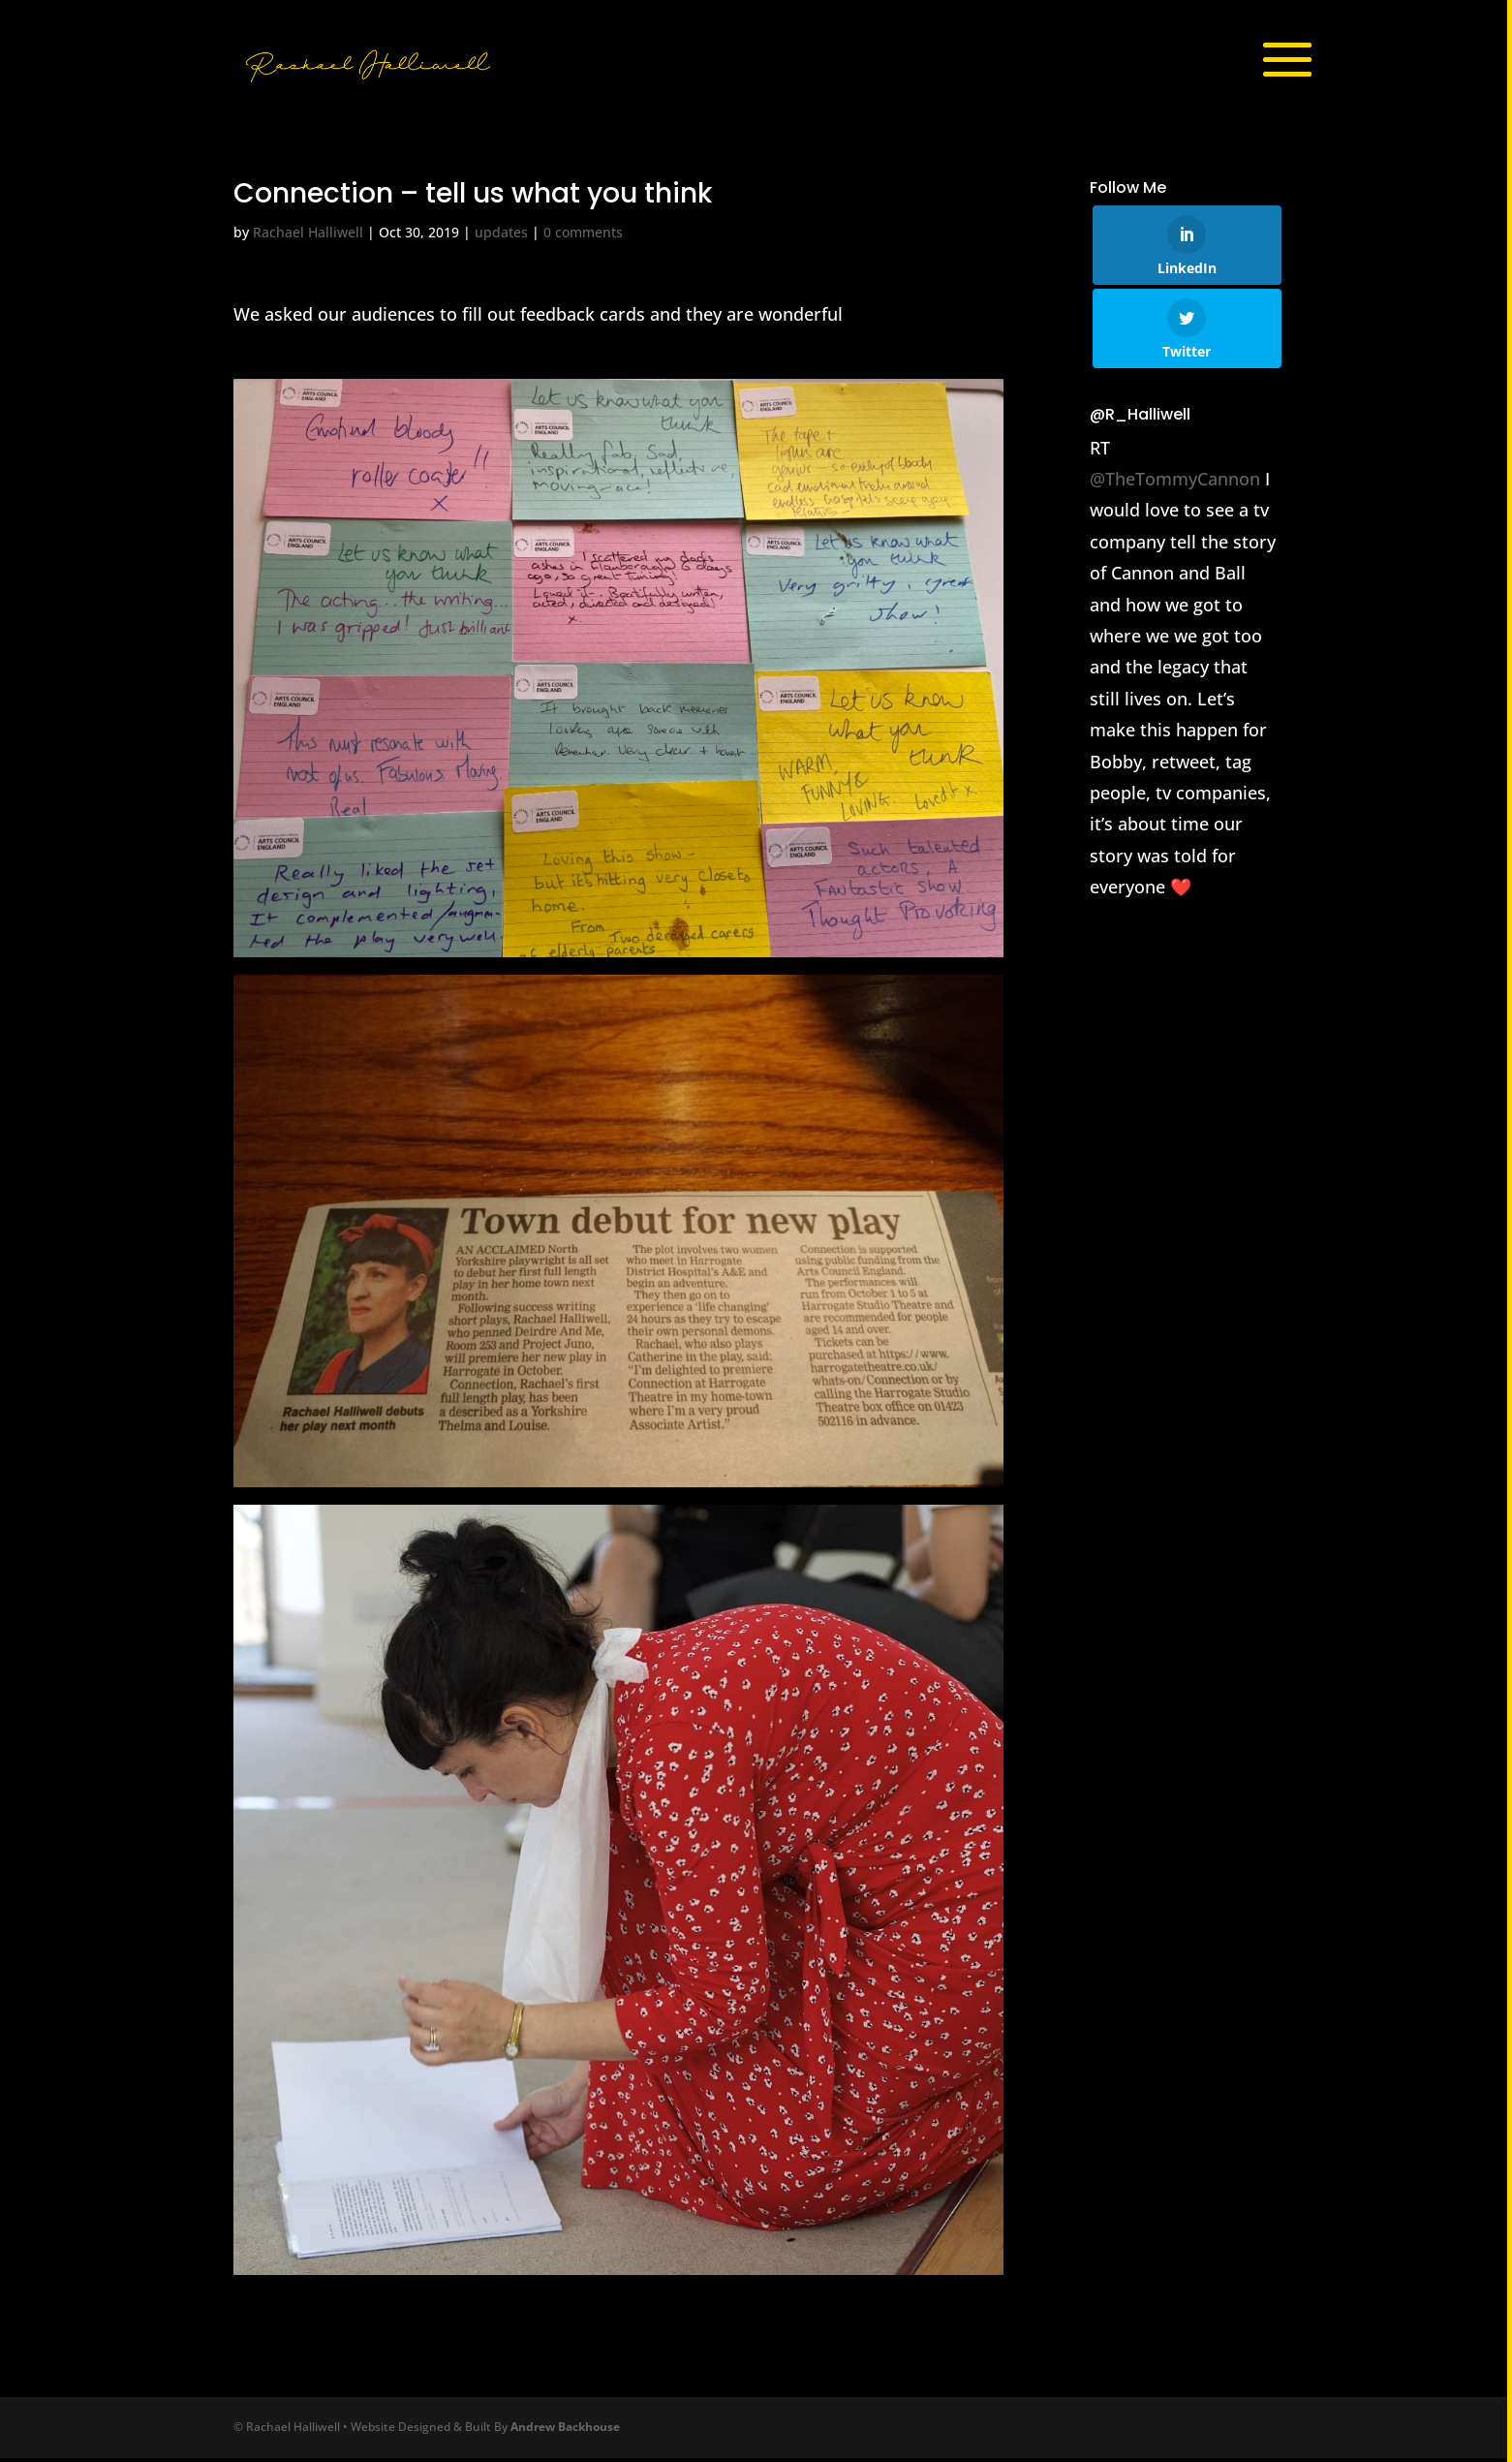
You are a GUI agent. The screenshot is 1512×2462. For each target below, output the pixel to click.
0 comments (583, 237)
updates (501, 237)
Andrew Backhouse (565, 2431)
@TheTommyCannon (1175, 483)
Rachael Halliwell (308, 237)
